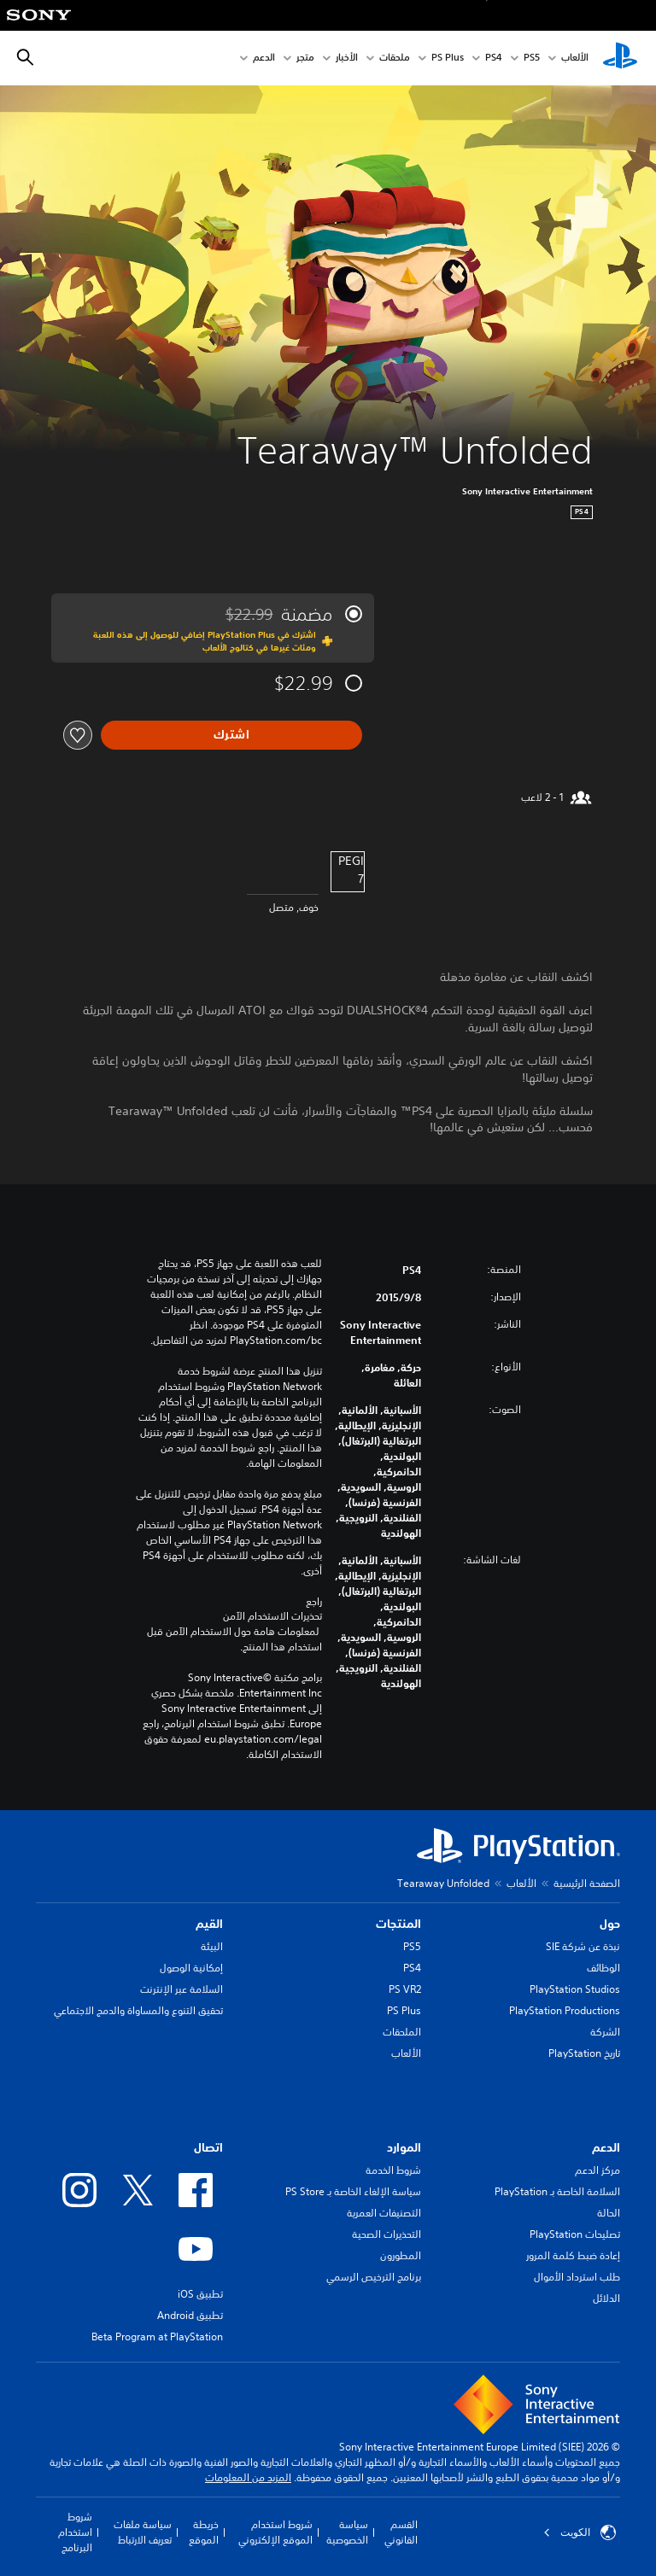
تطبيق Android (190, 2315)
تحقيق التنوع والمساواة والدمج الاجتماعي (138, 2010)
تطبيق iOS (200, 2294)
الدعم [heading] (606, 2147)
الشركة (605, 2031)
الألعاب (575, 58)
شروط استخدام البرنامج (75, 2532)
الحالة (608, 2212)
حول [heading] (610, 1923)
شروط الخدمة (393, 2170)
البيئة (212, 1946)
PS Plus (447, 58)
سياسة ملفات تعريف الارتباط (143, 2532)
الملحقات (402, 2031)
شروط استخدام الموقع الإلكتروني (275, 2532)
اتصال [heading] (208, 2147)
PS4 (493, 58)
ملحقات (394, 58)
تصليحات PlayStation (575, 2234)
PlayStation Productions (564, 2010)
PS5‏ (532, 58)
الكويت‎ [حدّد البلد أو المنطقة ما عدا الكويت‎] (579, 2532)
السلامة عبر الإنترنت (181, 1989)
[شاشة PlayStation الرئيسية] (620, 58)
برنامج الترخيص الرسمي (373, 2276)
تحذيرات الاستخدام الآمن (272, 1616)
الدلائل (606, 2298)
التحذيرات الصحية (386, 2234)
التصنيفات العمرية (384, 2212)
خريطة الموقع (204, 2532)
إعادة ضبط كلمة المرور (573, 2255)
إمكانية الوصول (191, 1967)
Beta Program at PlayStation (157, 2336)
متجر (305, 58)
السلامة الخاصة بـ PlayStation (557, 2191)
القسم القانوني (401, 2532)
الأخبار (347, 58)
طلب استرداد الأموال (577, 2276)
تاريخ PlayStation (584, 2053)
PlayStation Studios (575, 1989)
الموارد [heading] (404, 2147)
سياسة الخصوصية (347, 2532)
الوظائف (603, 1967)
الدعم (264, 58)
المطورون (400, 2255)
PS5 (412, 1946)
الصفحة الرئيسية (587, 1883)
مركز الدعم (597, 2170)
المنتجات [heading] (398, 1923)
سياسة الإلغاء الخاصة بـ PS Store (353, 2191)
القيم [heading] (209, 1923)
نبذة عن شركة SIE (583, 1946)
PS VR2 (405, 1989)
